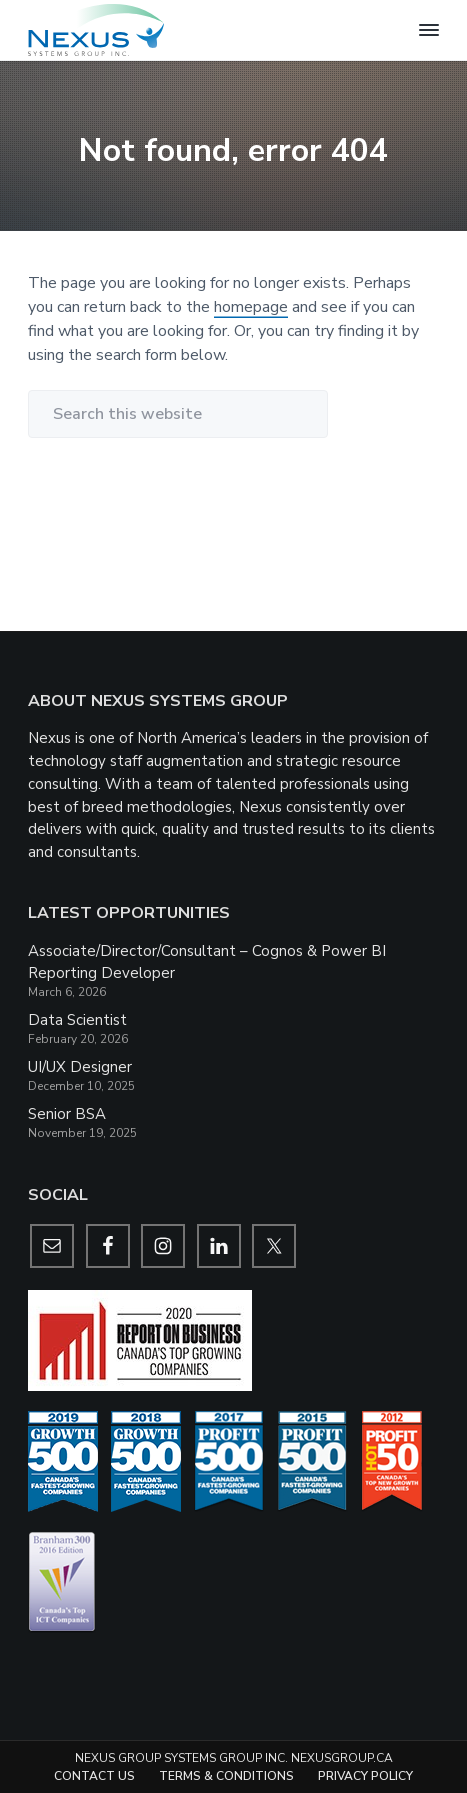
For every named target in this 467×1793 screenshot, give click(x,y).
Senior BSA (67, 1114)
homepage (251, 307)
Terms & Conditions (226, 1776)
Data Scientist (77, 1020)
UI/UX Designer (80, 1067)
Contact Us (94, 1776)
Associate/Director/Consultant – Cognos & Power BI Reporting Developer (207, 962)
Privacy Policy (365, 1776)
